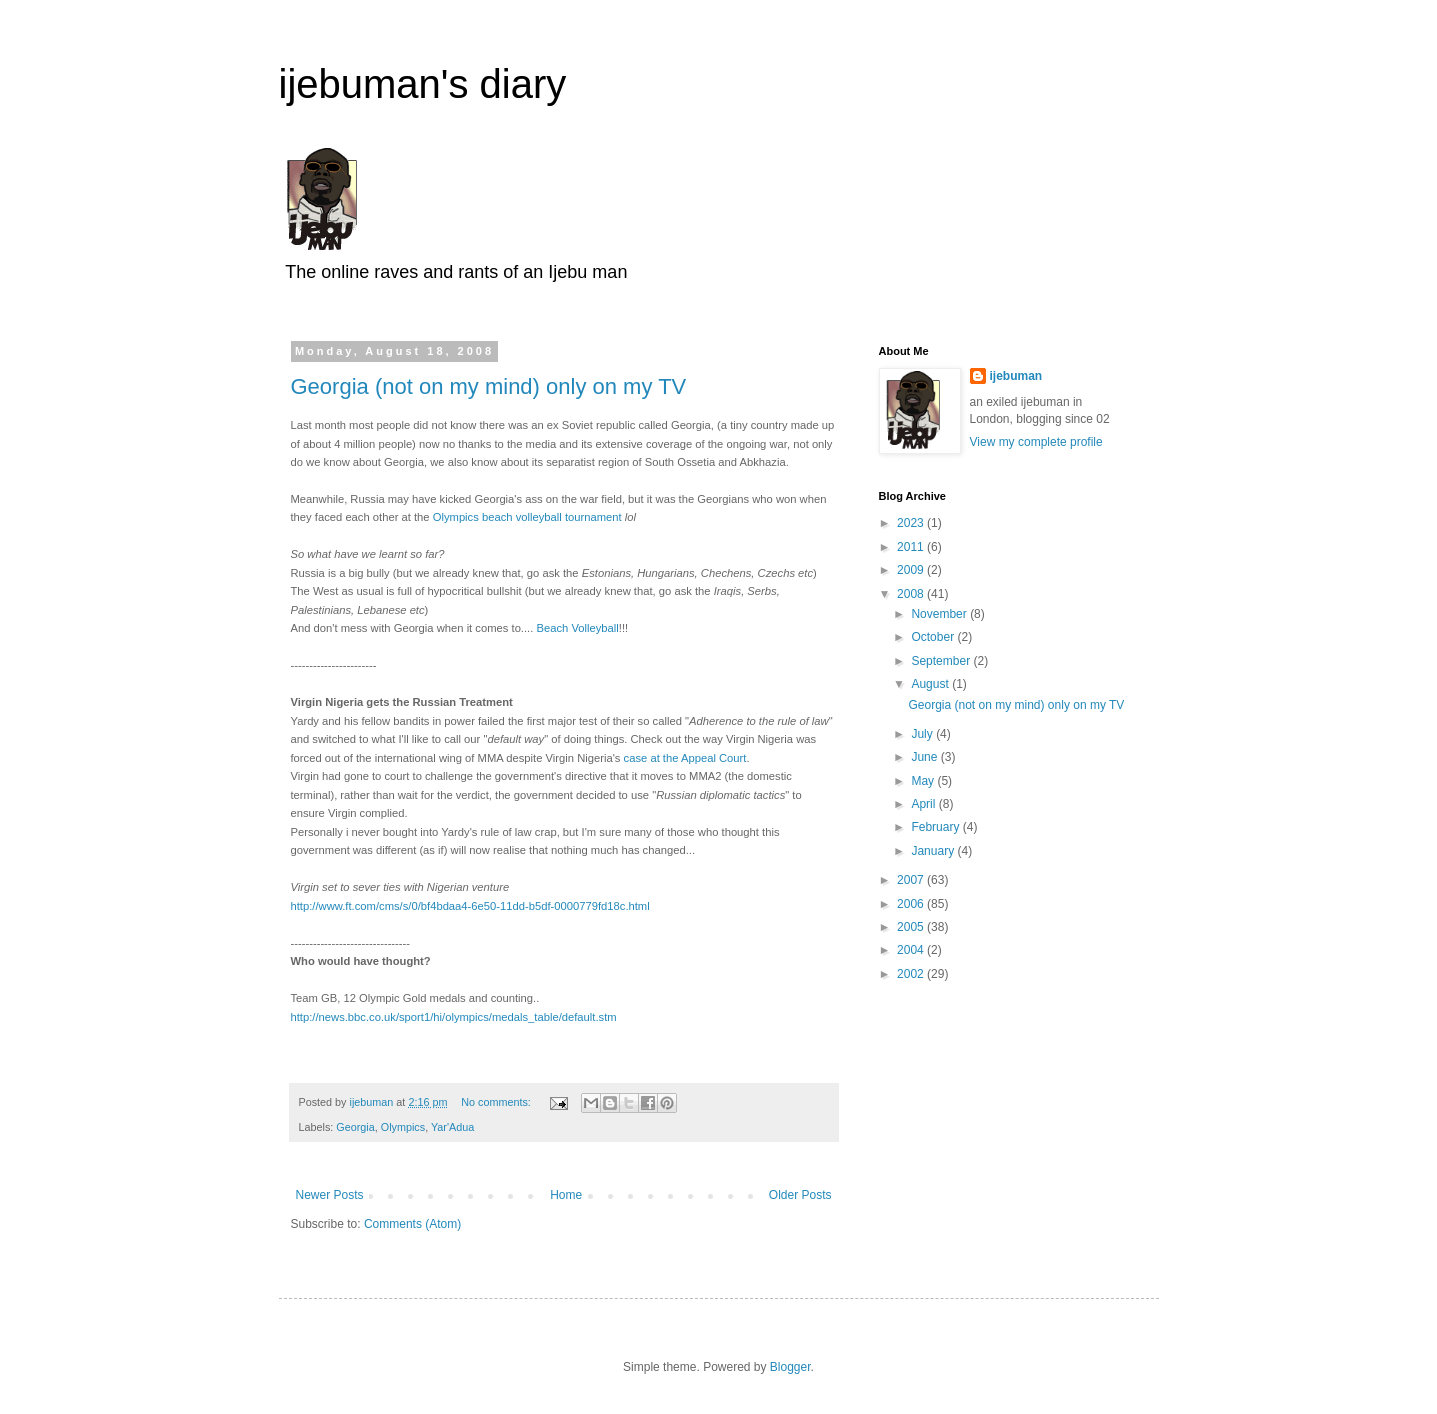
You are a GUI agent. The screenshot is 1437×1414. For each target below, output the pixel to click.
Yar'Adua (452, 1127)
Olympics (403, 1127)
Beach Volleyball (577, 628)
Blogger (790, 1367)
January (934, 851)
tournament (592, 517)
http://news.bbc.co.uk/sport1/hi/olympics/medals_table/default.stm (454, 1017)
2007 (912, 880)
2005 (912, 927)
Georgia (355, 1127)
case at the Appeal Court (685, 758)
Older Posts (800, 1195)
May (924, 781)
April (924, 804)
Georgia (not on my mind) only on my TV (489, 386)
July (923, 734)
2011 (912, 547)
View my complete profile (1036, 442)
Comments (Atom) (412, 1224)
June (925, 757)
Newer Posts (330, 1195)
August (931, 684)
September (942, 661)
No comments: (497, 1102)
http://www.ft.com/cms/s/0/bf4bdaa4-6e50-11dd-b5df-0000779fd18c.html (470, 906)
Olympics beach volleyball (497, 517)
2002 (912, 974)
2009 (912, 570)
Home (566, 1195)
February (936, 827)
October (934, 637)
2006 (912, 904)
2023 (912, 523)
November (940, 614)
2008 (912, 594)
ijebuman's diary (423, 84)
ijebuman (1016, 376)
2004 (912, 950)
